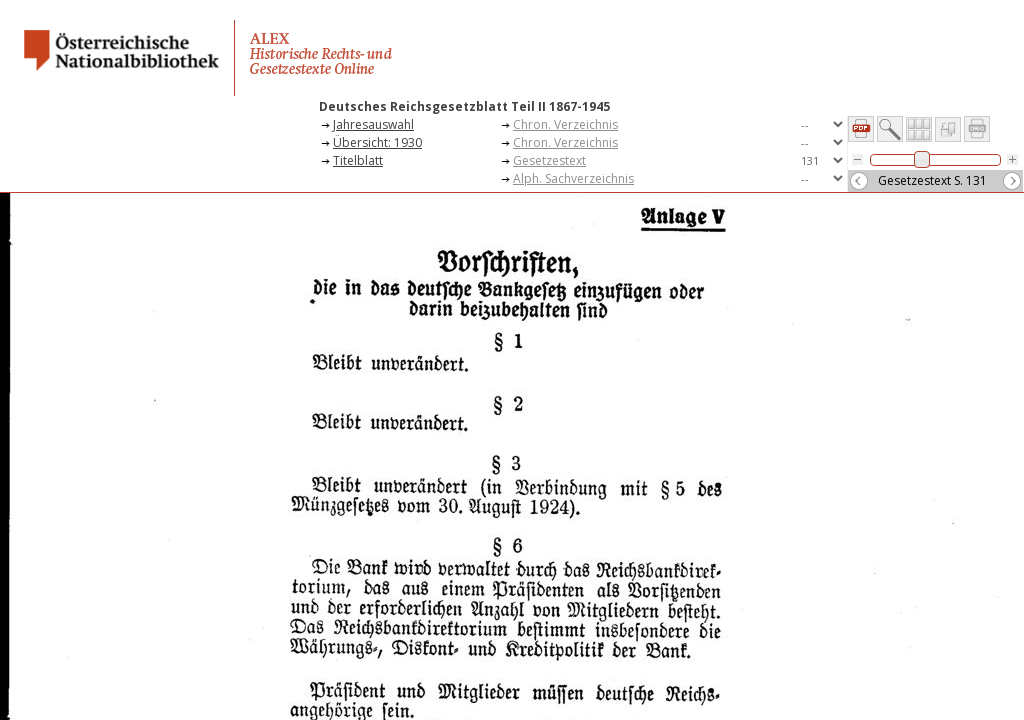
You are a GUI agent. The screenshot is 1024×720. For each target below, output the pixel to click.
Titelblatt (358, 160)
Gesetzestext (549, 160)
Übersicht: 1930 (377, 142)
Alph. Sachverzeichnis (573, 178)
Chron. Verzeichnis (565, 124)
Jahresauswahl (373, 124)
